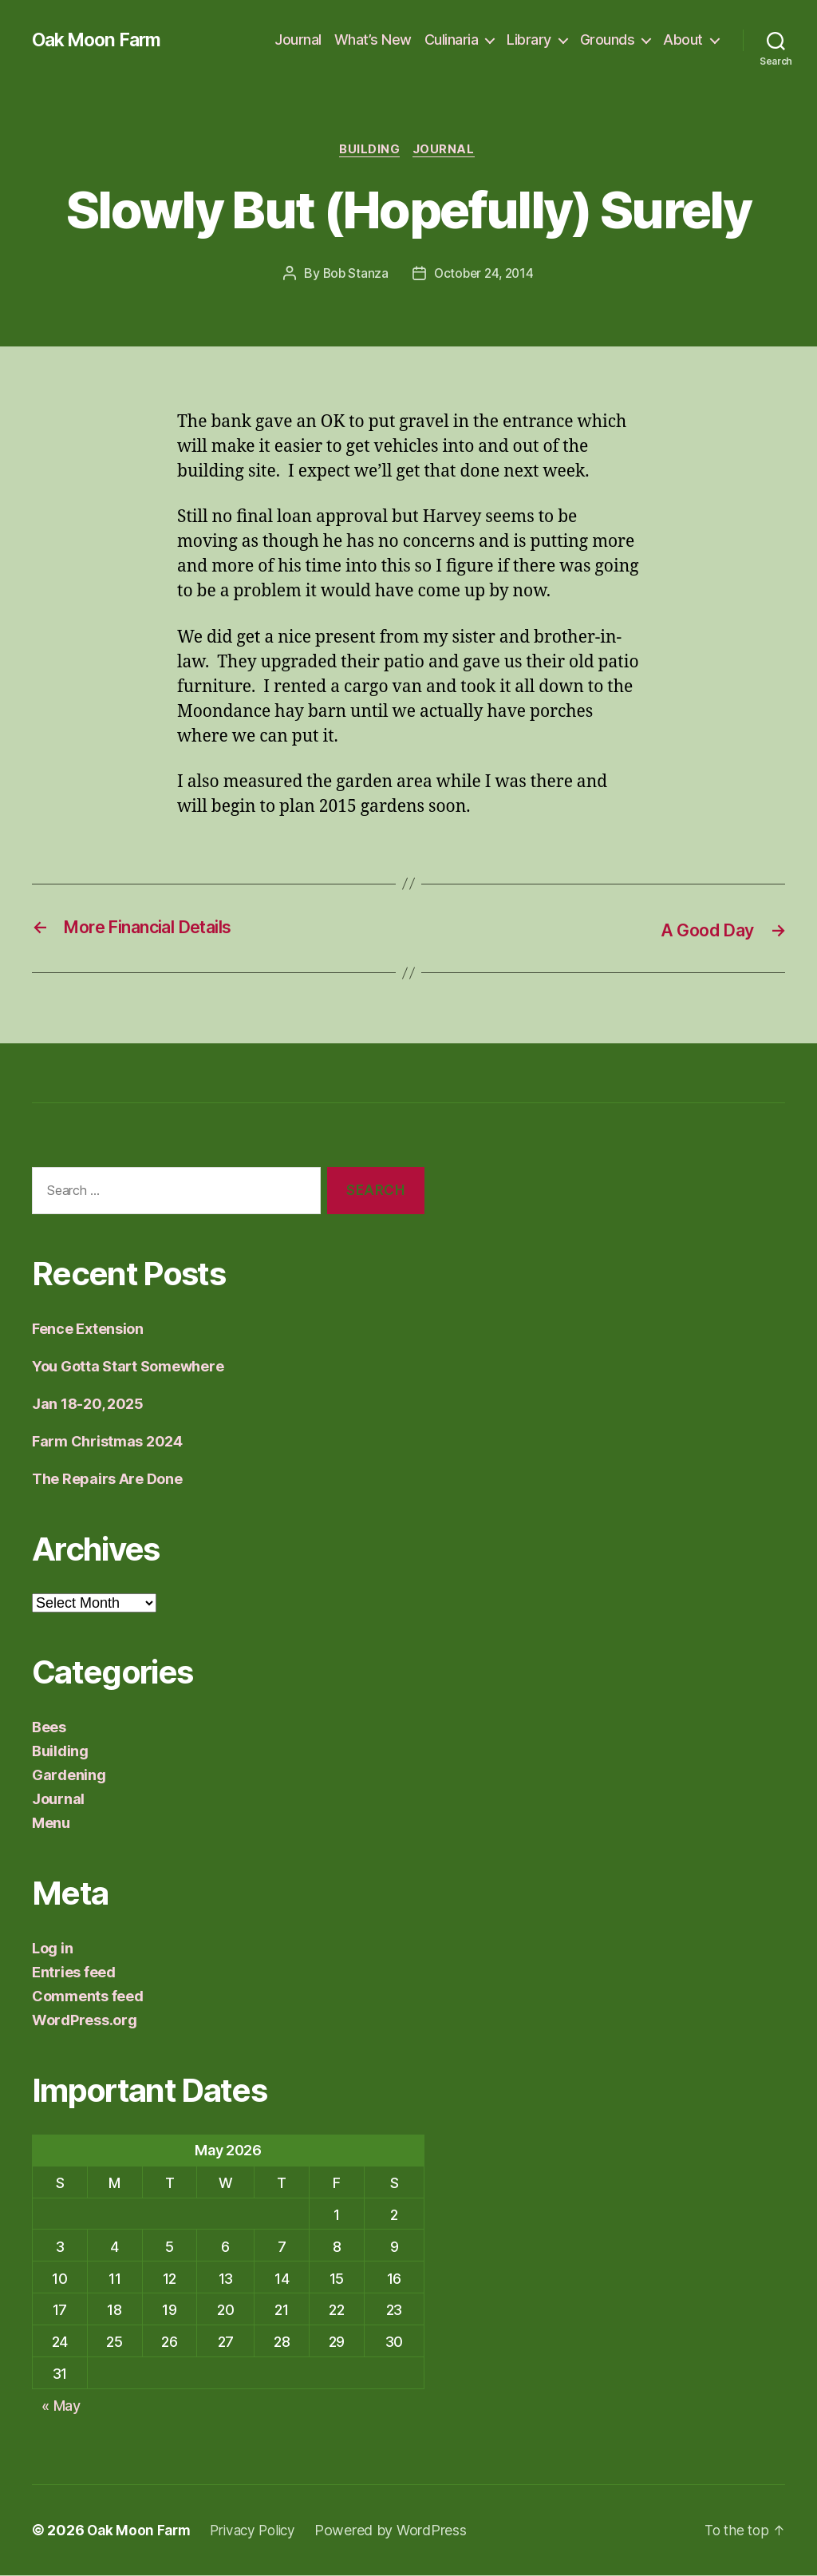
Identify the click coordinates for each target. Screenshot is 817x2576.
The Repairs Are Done (107, 1479)
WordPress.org (84, 2020)
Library (529, 39)
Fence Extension (88, 1329)
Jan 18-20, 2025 (88, 1404)
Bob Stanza (352, 275)
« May (61, 2406)
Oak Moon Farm (100, 39)
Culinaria (451, 39)
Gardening (69, 1775)
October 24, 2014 (484, 275)
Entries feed (74, 1973)
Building (369, 151)
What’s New (373, 39)
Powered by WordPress (400, 2531)
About (683, 39)
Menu (51, 1823)
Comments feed (88, 1996)
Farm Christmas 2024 (107, 1442)
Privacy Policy (259, 2531)
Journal (298, 39)
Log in (52, 1949)
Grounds (607, 39)
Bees (49, 1727)
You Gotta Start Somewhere (127, 1367)
